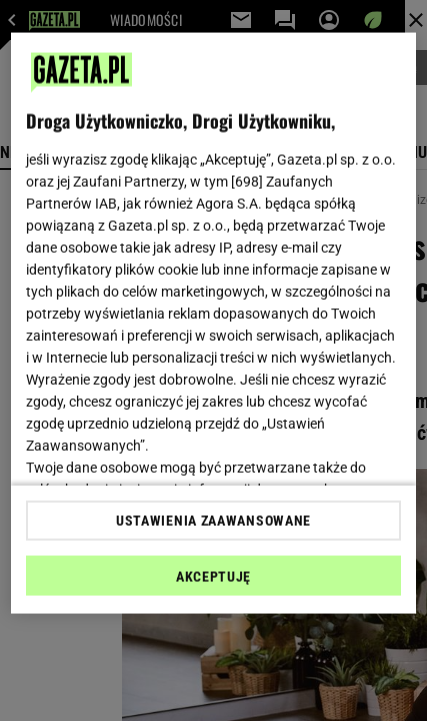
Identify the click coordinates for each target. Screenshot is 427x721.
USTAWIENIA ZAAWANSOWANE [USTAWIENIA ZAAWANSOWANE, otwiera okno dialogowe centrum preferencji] (213, 520)
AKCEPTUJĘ (213, 576)
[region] (214, 323)
